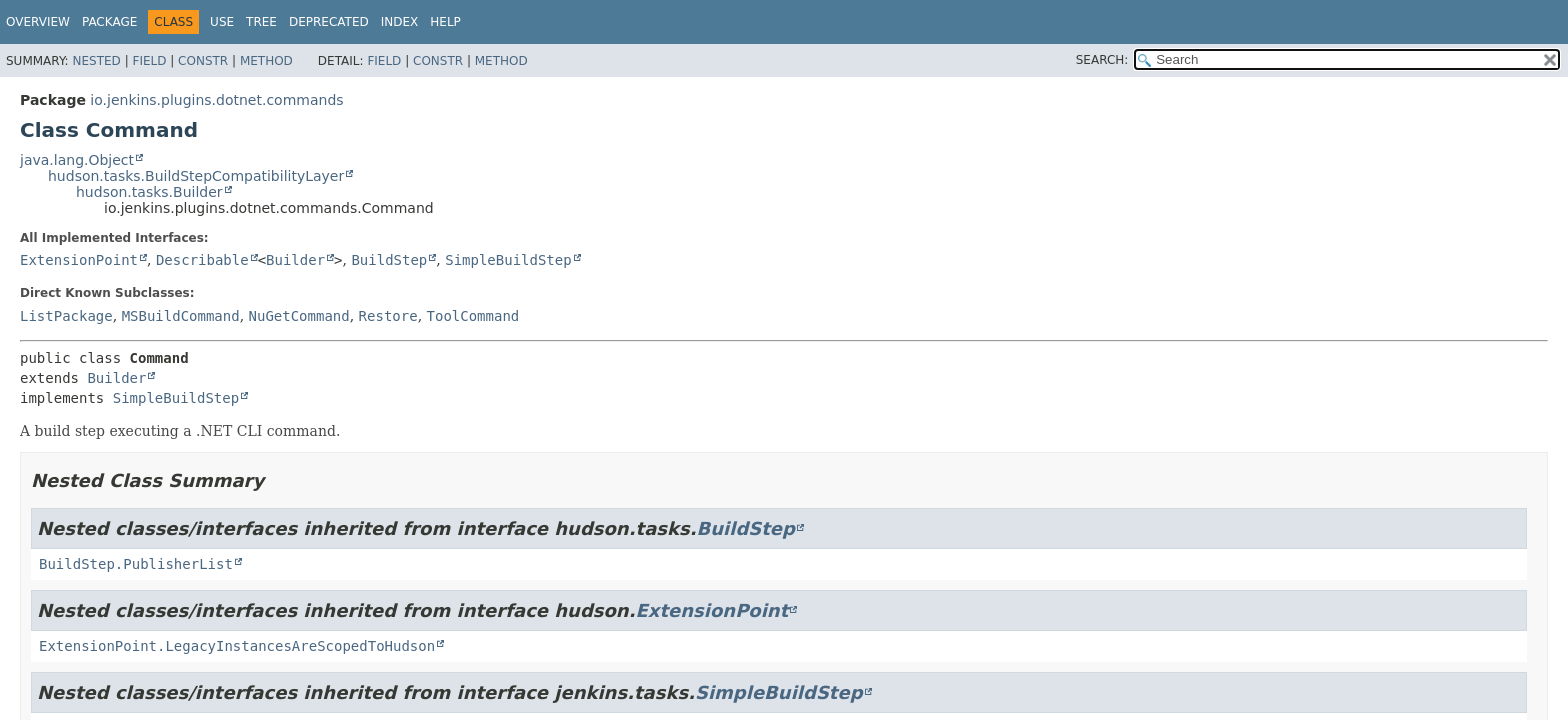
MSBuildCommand (181, 316)
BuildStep (389, 260)
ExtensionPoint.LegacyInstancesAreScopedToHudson (237, 646)
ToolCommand (473, 316)
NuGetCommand (299, 316)
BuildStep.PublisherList (136, 564)
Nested (96, 61)
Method (266, 61)
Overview (38, 22)
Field (149, 61)
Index (400, 22)
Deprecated (329, 22)
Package (109, 22)
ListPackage (66, 316)
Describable (202, 260)
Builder (295, 260)
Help (445, 22)
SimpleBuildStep (508, 260)
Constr (203, 61)
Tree (261, 22)
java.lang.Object (77, 160)
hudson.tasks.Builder (149, 192)
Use (222, 22)
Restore (388, 316)
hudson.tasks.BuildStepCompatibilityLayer (196, 176)
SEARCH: (1102, 60)
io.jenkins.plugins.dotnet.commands (216, 100)
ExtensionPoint (79, 260)
